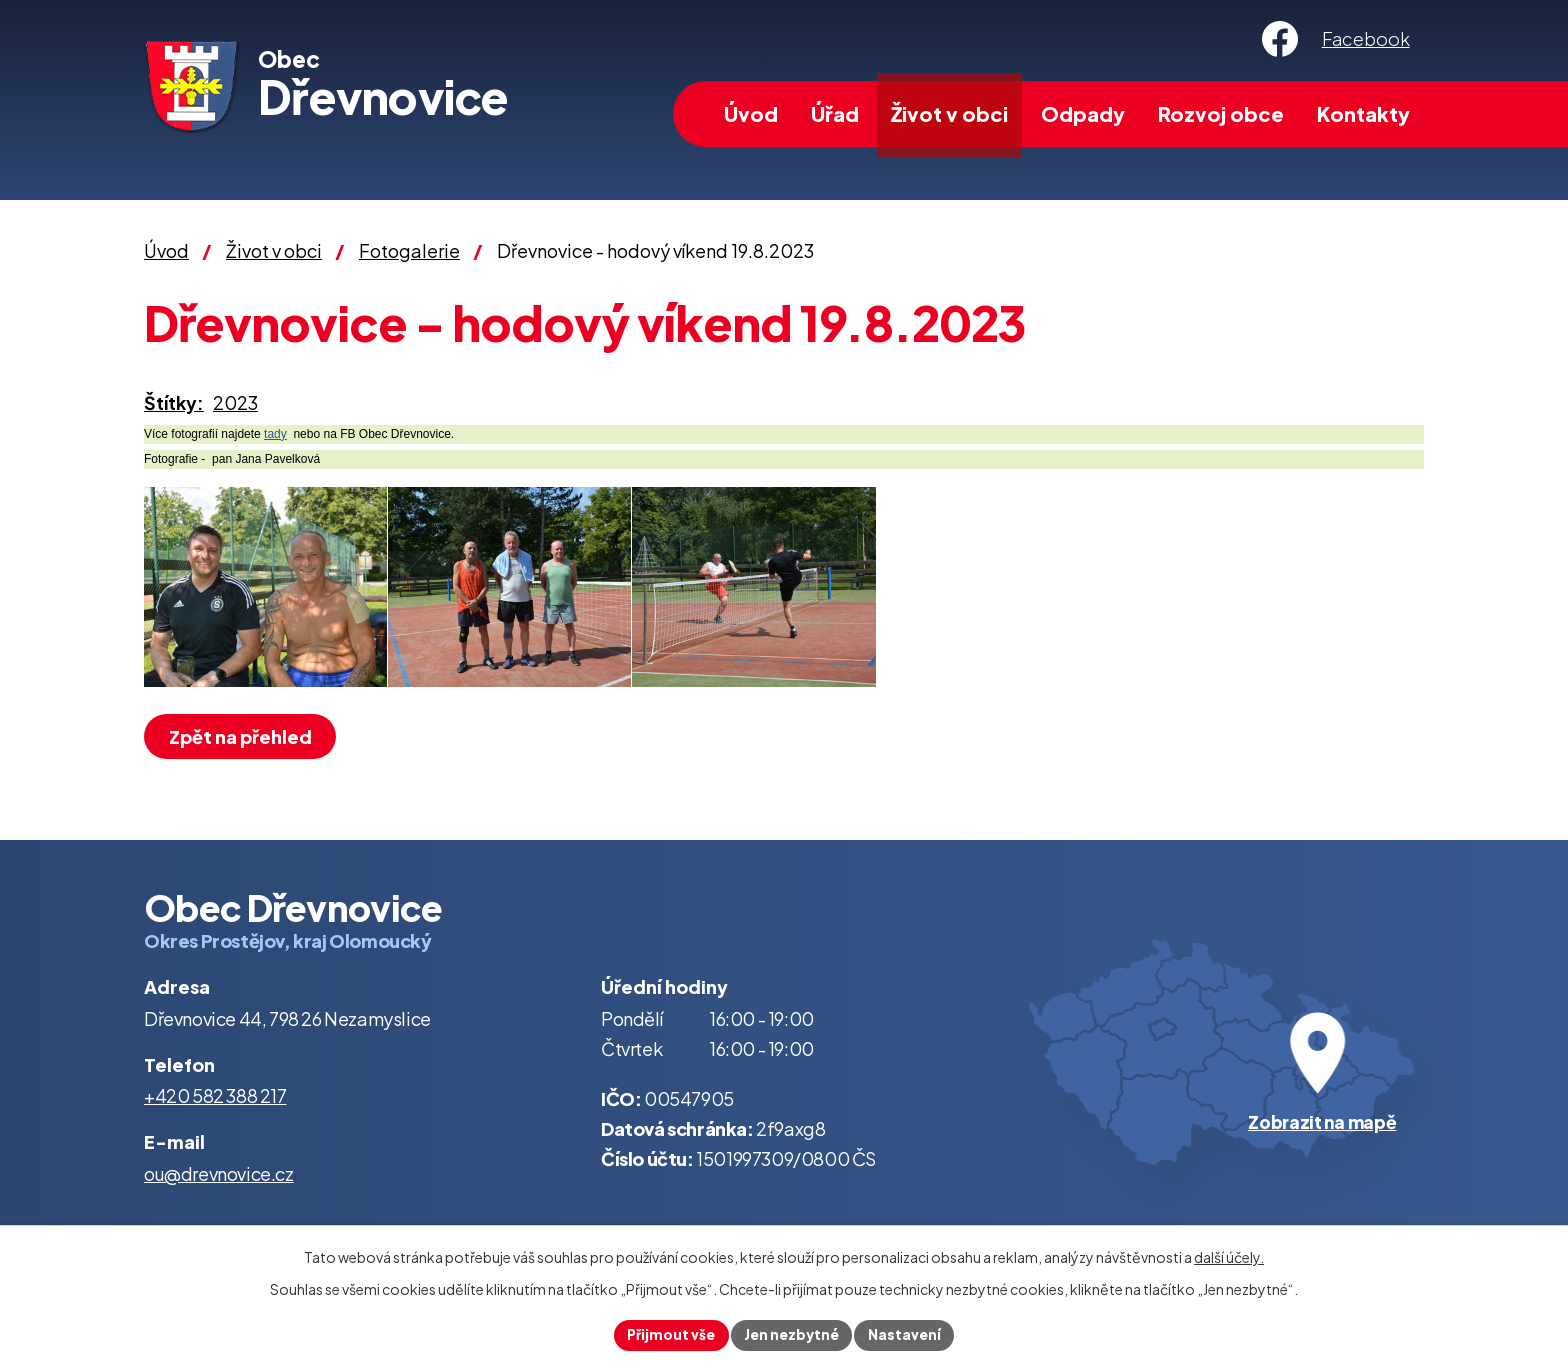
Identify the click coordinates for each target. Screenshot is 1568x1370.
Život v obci (949, 113)
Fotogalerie (409, 250)
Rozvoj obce (1221, 113)
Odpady (1083, 113)
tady (275, 434)
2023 (235, 402)
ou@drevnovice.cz (219, 1173)
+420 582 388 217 (215, 1095)
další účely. (1229, 1256)
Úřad (835, 113)
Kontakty (1363, 113)
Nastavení (907, 1334)
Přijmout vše (668, 1334)
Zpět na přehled (242, 736)
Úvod (751, 113)
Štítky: (174, 402)
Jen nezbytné (792, 1334)
